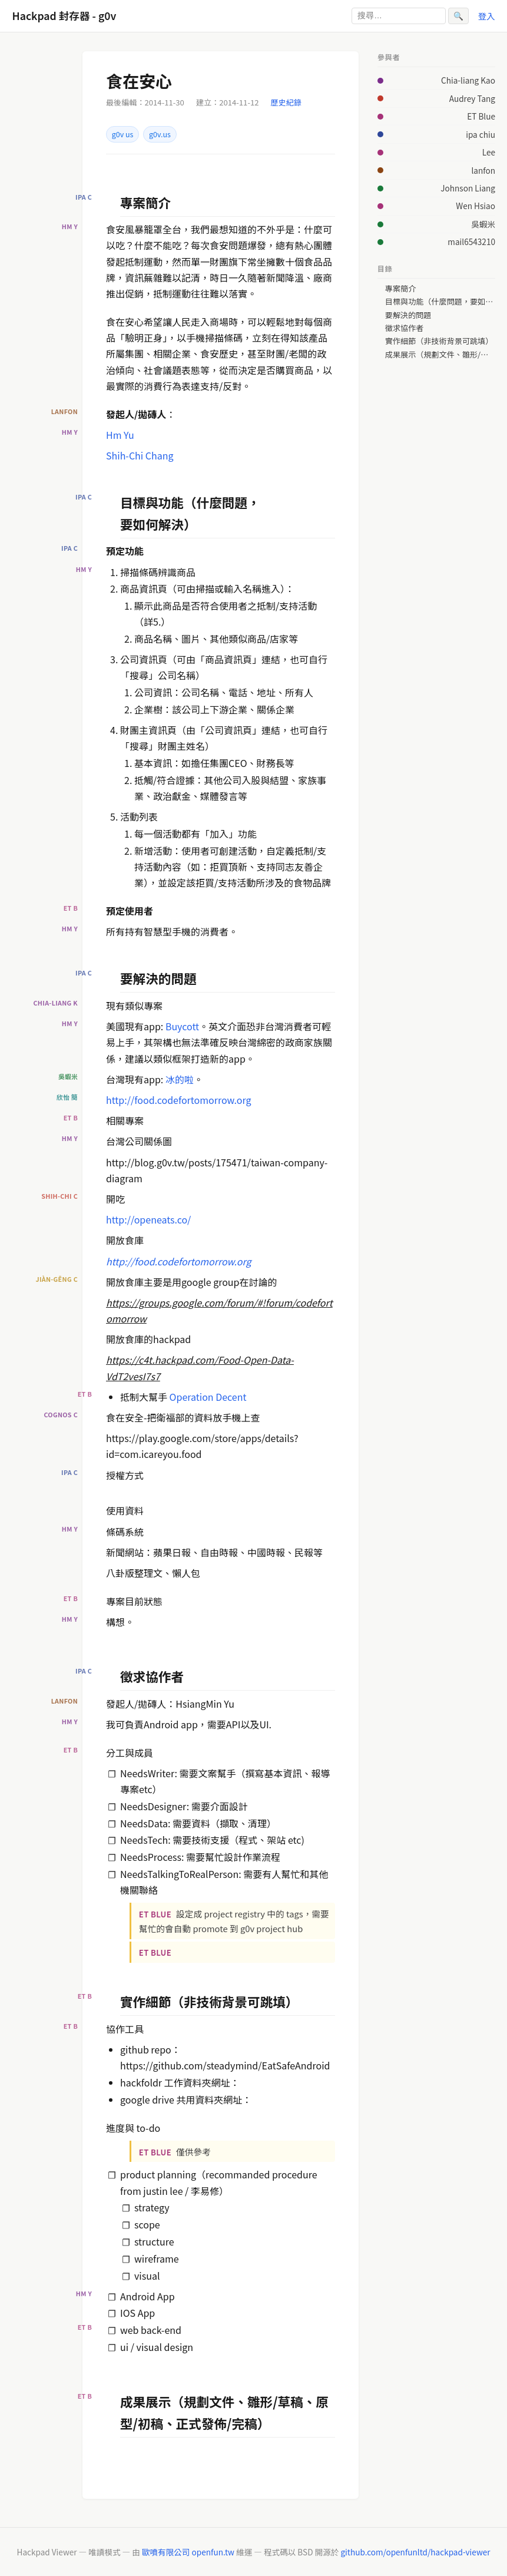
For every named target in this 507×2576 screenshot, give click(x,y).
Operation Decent (208, 1397)
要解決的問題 (408, 315)
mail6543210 (471, 241)
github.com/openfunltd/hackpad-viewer (415, 2552)
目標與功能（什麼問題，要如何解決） (440, 301)
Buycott (182, 1026)
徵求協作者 (404, 328)
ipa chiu (480, 134)
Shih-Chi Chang (140, 455)
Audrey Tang (472, 98)
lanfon (483, 170)
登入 (486, 15)
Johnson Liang (467, 188)
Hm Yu (120, 435)
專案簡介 (400, 288)
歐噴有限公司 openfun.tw (188, 2552)
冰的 (174, 1079)
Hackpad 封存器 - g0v (64, 15)
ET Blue (481, 116)
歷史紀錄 (286, 102)
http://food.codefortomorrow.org (178, 1100)
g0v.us (160, 134)
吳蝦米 (483, 224)
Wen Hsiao (475, 205)
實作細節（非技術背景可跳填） (439, 341)
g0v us (123, 134)
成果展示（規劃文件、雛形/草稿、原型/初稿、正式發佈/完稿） (440, 354)
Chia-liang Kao (468, 80)
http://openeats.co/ (148, 1219)
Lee (488, 152)
